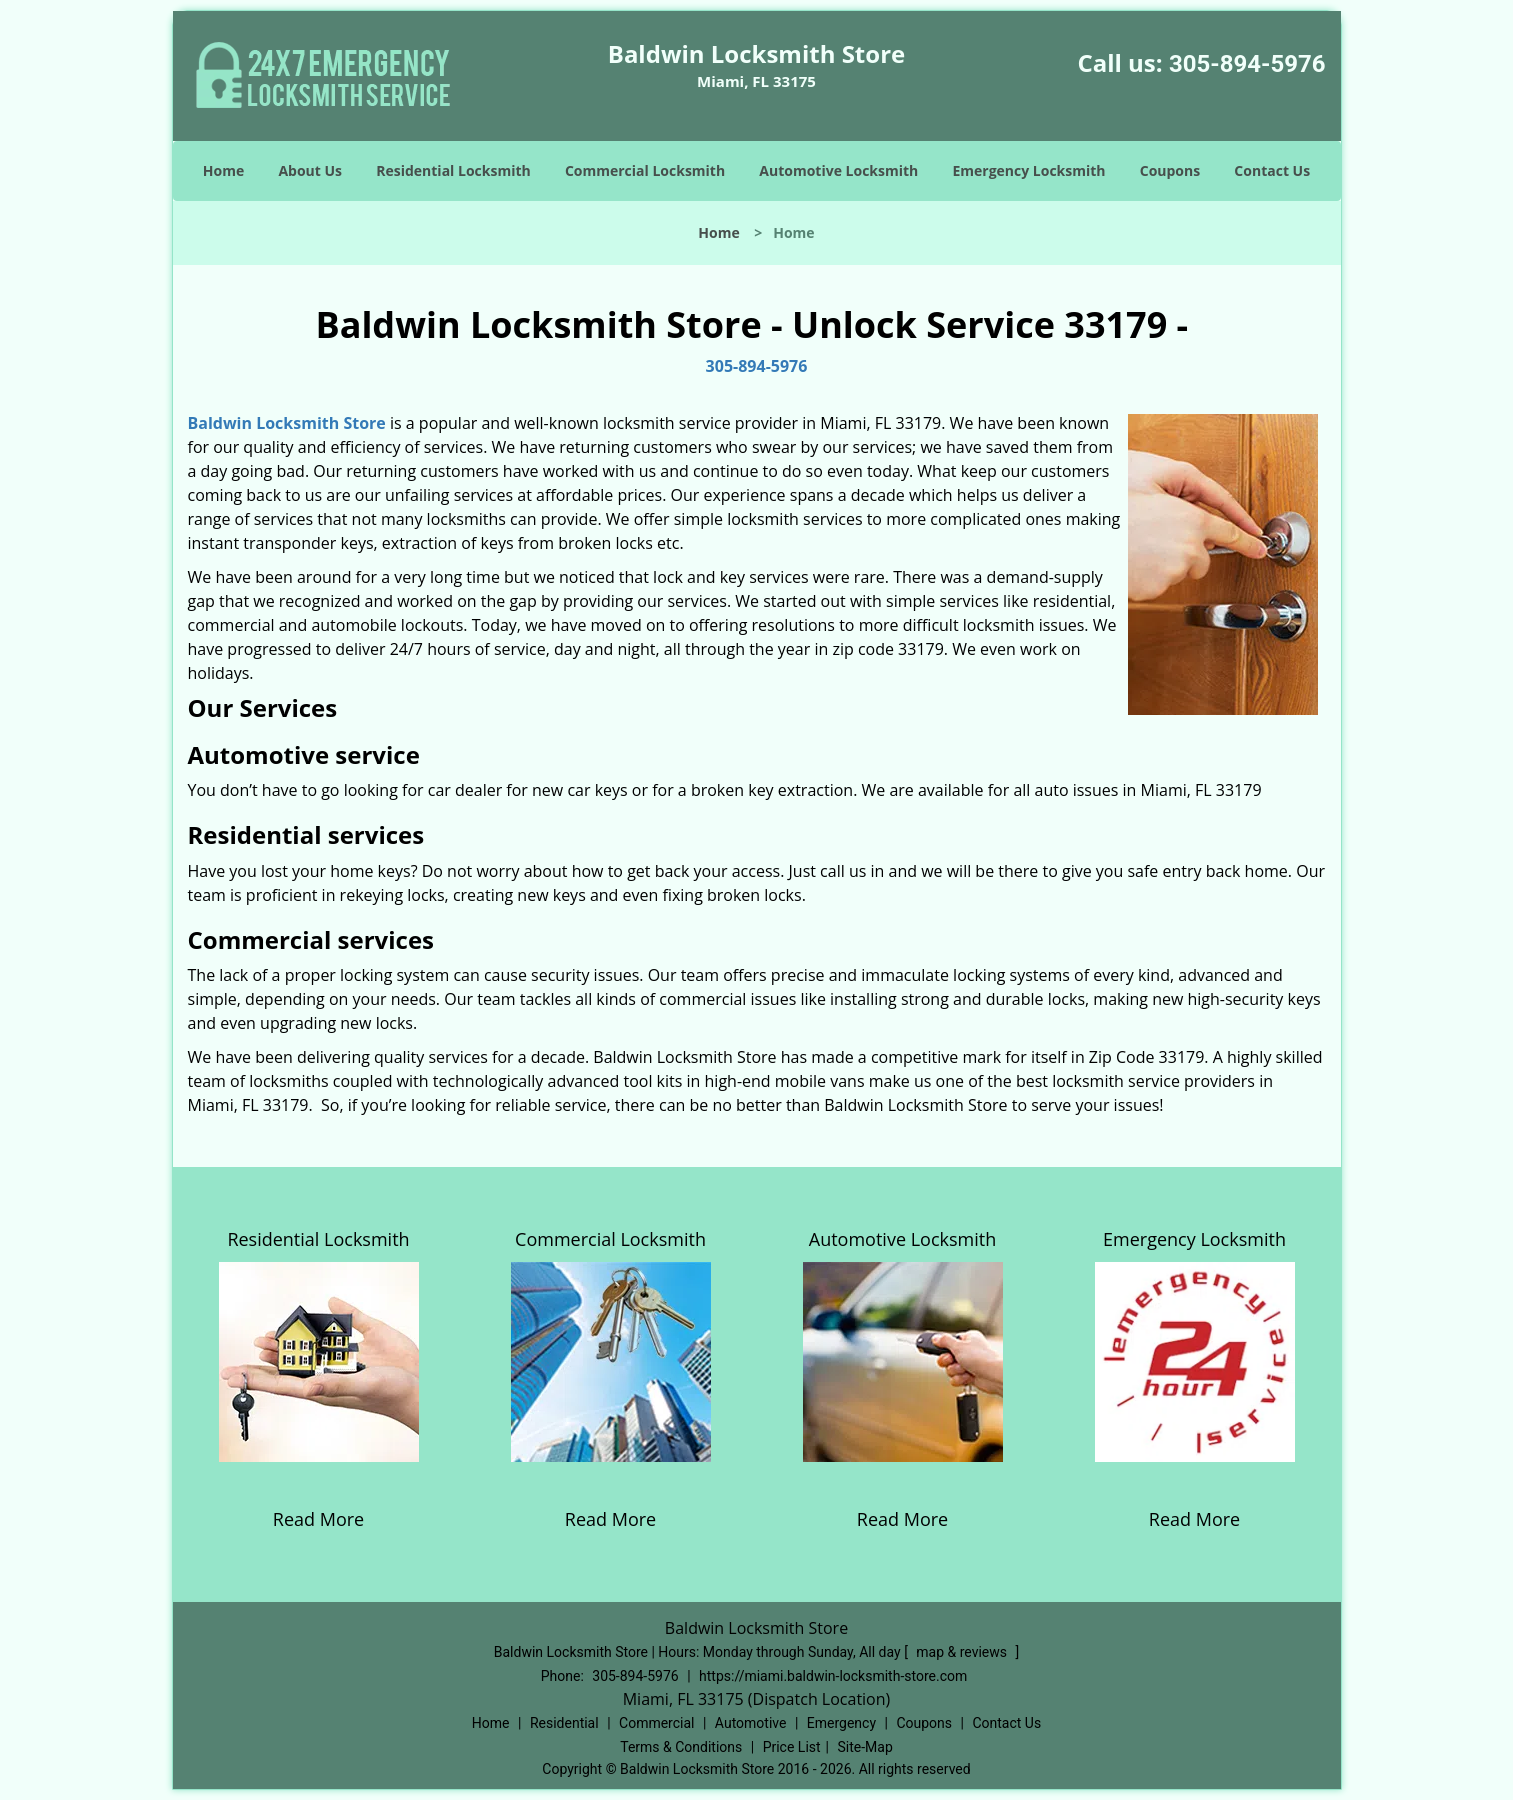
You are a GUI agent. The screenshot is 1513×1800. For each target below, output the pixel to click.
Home (223, 170)
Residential (564, 1723)
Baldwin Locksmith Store (287, 423)
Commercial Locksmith (645, 170)
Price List (792, 1747)
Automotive (751, 1723)
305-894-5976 (1247, 64)
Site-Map (865, 1747)
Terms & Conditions (681, 1747)
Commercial (656, 1723)
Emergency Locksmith (1028, 170)
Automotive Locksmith (838, 170)
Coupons (1170, 170)
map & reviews (963, 1652)
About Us (310, 170)
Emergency (841, 1723)
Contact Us (1272, 170)
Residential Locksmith (453, 170)
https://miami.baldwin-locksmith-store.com (833, 1676)
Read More (318, 1519)
